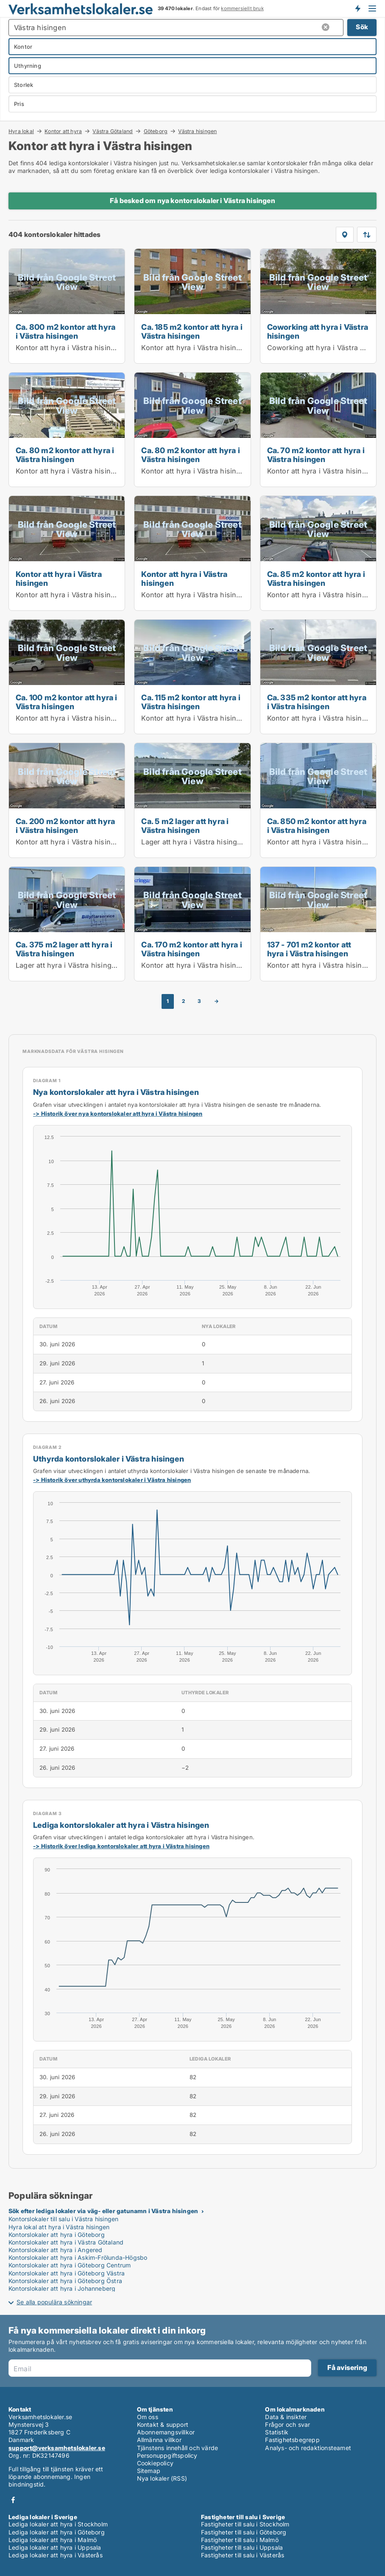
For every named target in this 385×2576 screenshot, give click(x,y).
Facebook (13, 2500)
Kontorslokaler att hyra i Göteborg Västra (66, 2273)
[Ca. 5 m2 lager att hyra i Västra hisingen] (192, 800)
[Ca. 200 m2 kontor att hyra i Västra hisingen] (67, 800)
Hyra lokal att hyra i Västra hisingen (58, 2227)
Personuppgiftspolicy (167, 2455)
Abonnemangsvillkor (166, 2432)
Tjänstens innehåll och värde (177, 2447)
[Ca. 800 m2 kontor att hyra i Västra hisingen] (67, 306)
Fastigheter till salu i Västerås (242, 2555)
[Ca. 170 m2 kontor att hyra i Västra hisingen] (192, 924)
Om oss (147, 2416)
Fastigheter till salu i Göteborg (243, 2532)
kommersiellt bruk (242, 8)
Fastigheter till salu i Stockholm (245, 2524)
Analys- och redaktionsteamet (308, 2447)
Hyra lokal (21, 131)
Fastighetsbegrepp (292, 2439)
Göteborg (156, 131)
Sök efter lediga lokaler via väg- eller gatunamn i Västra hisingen (103, 2210)
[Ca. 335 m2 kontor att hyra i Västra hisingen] (318, 677)
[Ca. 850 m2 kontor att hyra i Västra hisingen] (318, 800)
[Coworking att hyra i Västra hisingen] (318, 306)
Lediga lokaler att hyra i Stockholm (58, 2524)
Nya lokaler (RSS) (162, 2478)
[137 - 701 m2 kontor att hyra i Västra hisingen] (318, 924)
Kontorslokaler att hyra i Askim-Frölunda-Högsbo (77, 2257)
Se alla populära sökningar (54, 2302)
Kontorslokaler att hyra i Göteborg (56, 2234)
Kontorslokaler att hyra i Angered (55, 2249)
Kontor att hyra (63, 131)
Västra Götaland (112, 131)
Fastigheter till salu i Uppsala (242, 2547)
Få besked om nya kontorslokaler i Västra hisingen (192, 200)
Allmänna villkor (159, 2439)
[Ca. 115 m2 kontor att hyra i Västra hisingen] (192, 677)
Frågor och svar (287, 2424)
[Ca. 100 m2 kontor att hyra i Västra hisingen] (67, 677)
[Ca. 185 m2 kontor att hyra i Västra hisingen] (192, 306)
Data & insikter (286, 2416)
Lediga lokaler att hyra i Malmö (52, 2539)
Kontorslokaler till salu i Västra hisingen (63, 2218)
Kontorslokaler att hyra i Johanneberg (61, 2288)
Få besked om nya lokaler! (357, 8)
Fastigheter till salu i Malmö (240, 2539)
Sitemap (148, 2470)
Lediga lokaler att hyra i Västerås (55, 2555)
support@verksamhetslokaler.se (56, 2447)
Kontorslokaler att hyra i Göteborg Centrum (69, 2265)
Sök (362, 27)
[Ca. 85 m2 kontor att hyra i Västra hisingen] (318, 553)
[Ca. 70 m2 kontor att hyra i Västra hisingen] (318, 430)
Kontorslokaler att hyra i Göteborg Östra (65, 2280)
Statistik (276, 2432)
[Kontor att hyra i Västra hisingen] (67, 553)
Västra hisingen (197, 131)
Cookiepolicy (155, 2463)
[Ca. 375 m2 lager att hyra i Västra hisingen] (67, 924)
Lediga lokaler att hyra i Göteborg (56, 2532)
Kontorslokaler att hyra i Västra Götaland (65, 2242)
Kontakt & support (162, 2424)
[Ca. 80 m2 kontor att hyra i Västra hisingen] (67, 430)
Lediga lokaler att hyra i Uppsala (54, 2547)
